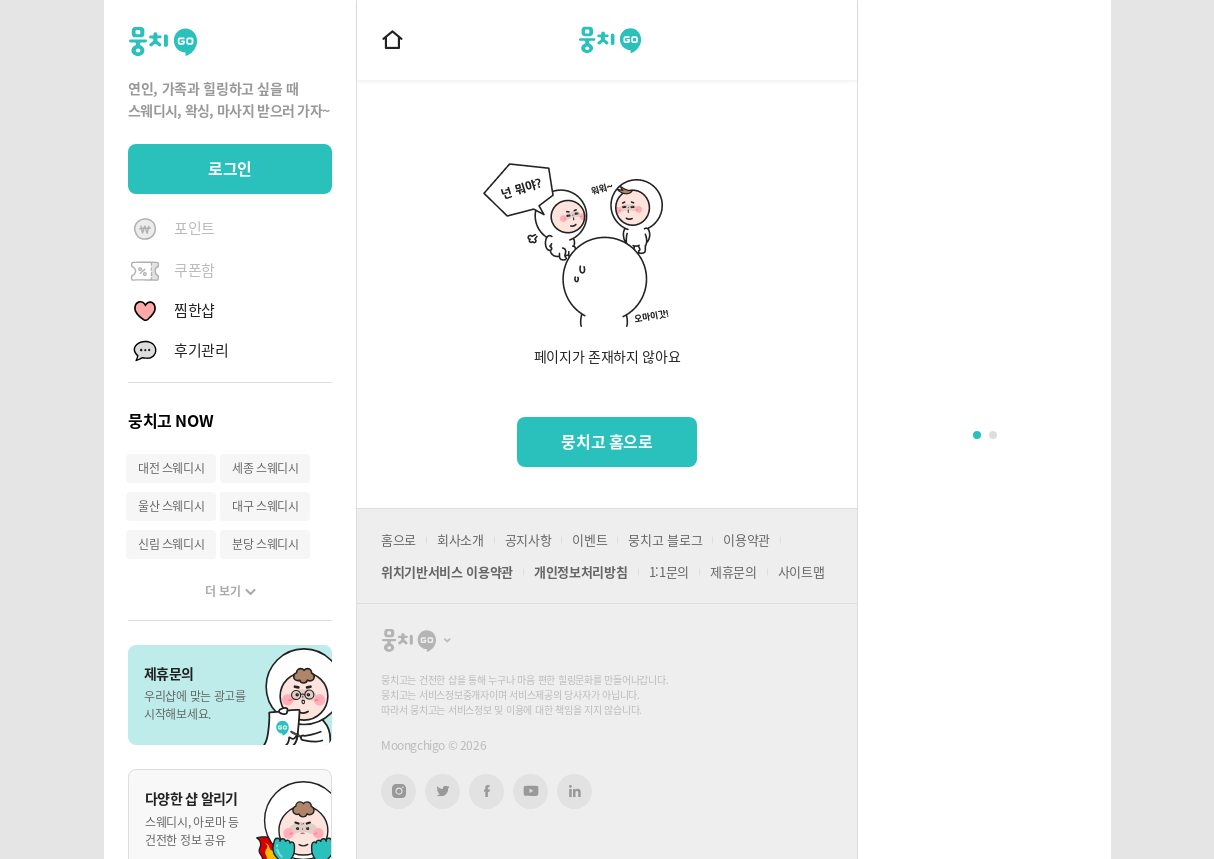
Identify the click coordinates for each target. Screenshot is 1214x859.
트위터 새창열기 (443, 791)
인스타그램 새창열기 (398, 791)
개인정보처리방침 (580, 571)
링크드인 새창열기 (575, 791)
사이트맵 (801, 571)
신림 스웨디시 (171, 544)
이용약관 (746, 539)
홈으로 (398, 539)
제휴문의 (733, 571)
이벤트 (589, 539)
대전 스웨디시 (171, 468)
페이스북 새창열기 (486, 791)
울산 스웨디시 (171, 506)
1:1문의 (669, 571)
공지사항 (528, 539)
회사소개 (460, 539)
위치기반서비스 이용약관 (447, 571)
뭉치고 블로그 (665, 539)
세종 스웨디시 (265, 468)
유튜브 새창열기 (530, 791)
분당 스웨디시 (265, 544)
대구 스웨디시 (265, 506)
